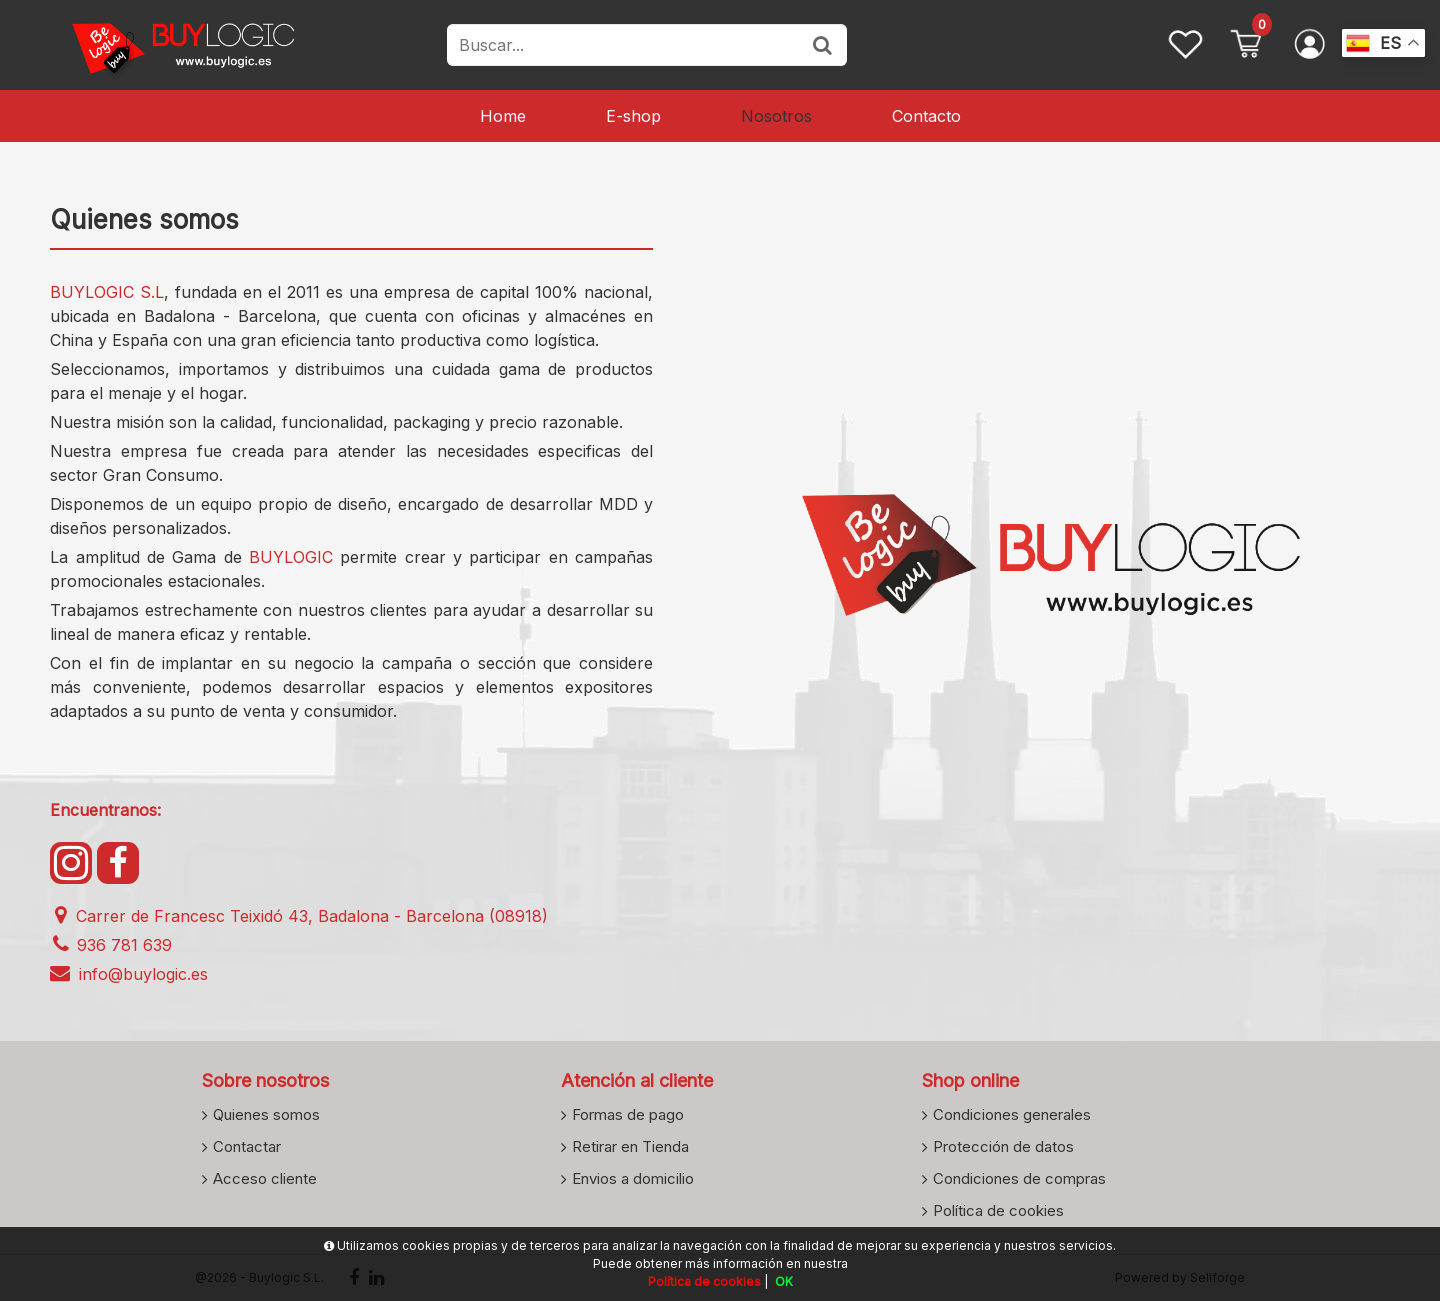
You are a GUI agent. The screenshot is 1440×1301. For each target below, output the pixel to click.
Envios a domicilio (633, 1178)
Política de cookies (998, 1210)
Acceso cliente (265, 1178)
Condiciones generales (1012, 1114)
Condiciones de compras (1019, 1178)
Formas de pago (628, 1114)
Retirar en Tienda (630, 1146)
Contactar (247, 1146)
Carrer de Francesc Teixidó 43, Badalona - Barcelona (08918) (299, 915)
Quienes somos (266, 1114)
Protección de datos (1003, 1146)
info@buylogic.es (129, 973)
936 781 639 (111, 944)
